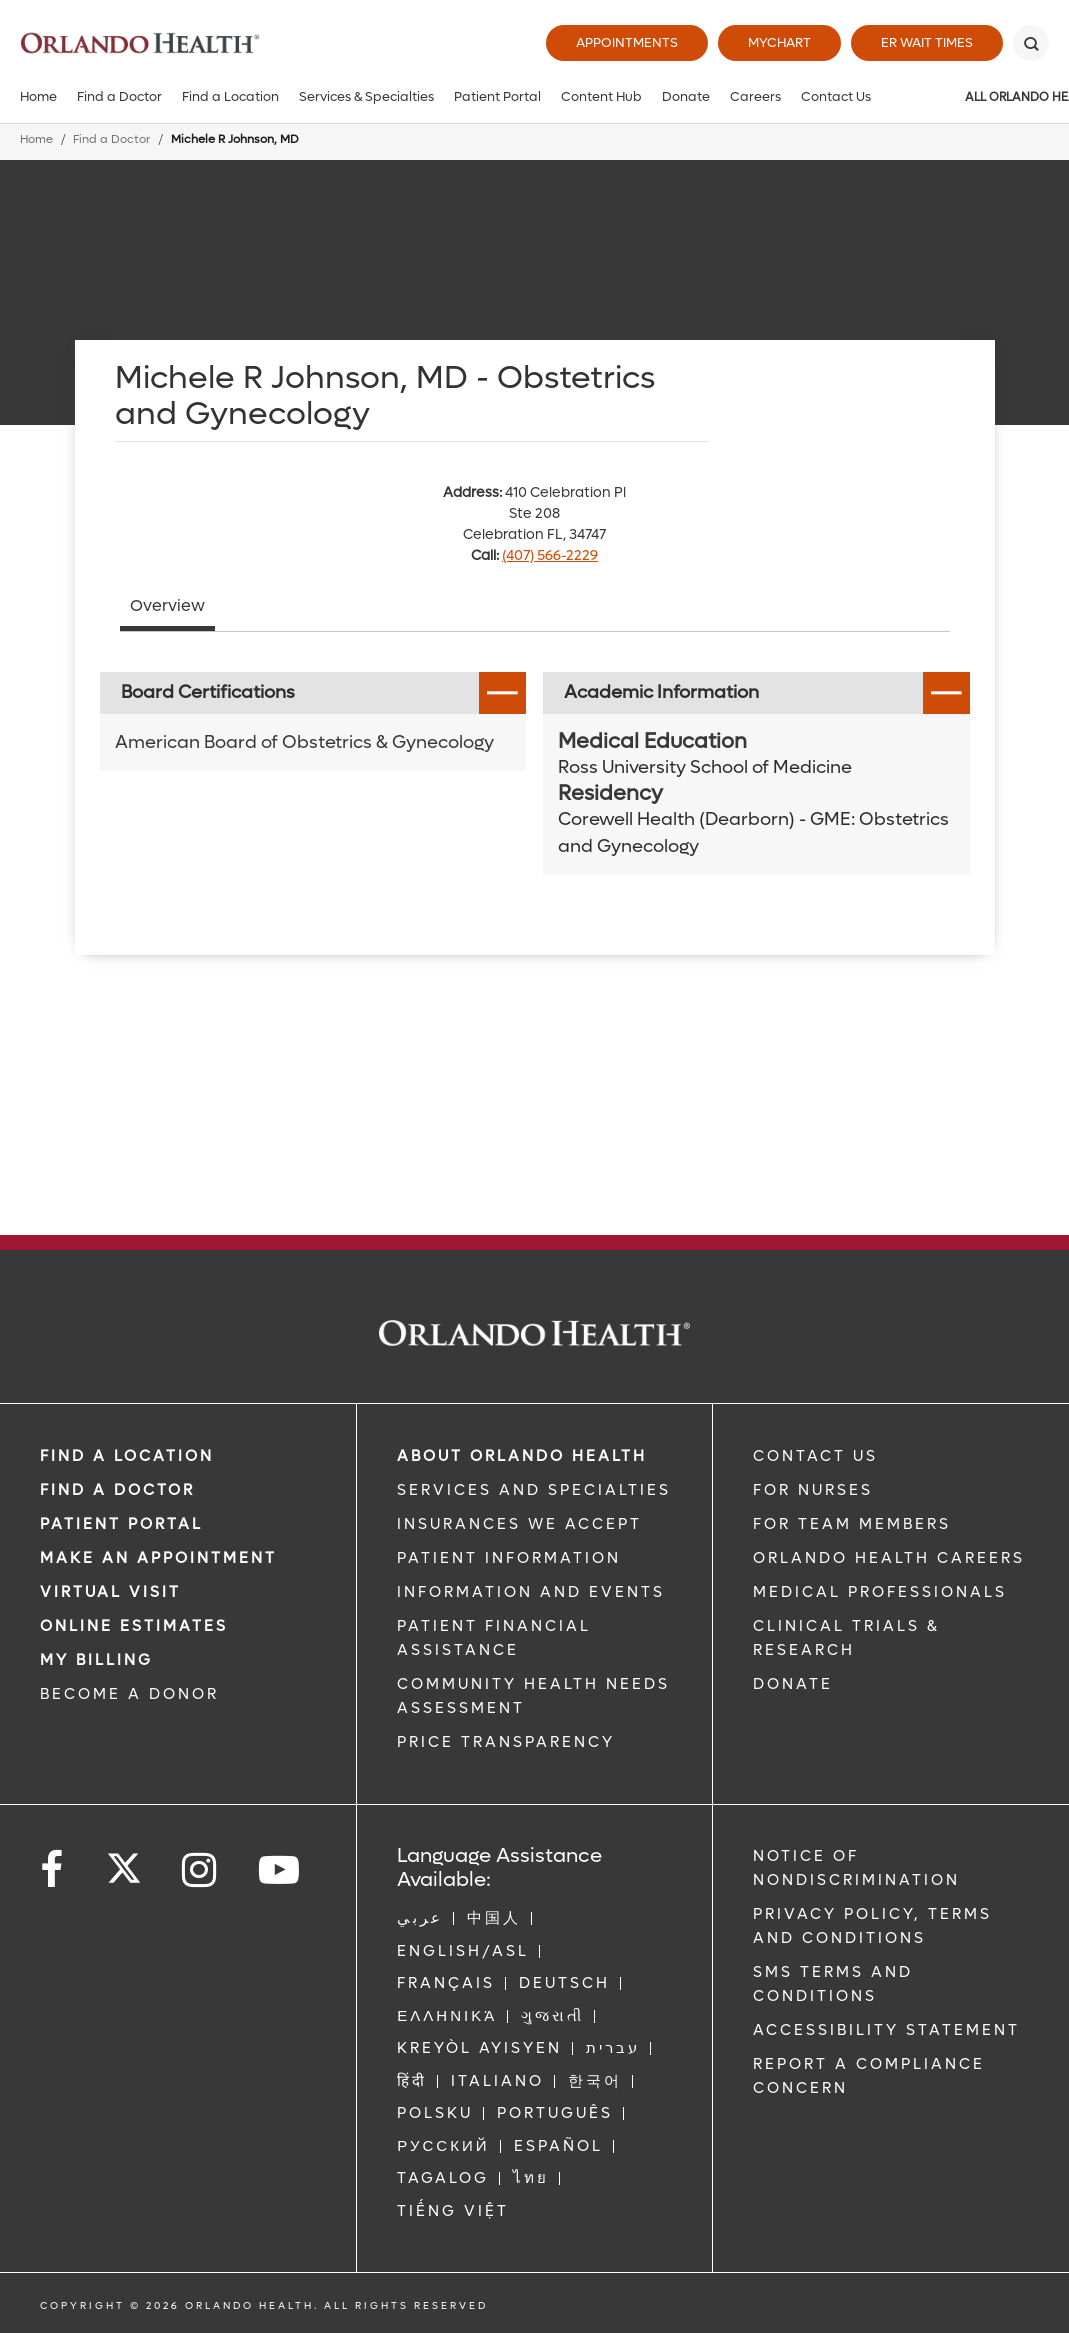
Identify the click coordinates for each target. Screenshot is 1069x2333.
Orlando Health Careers (889, 1558)
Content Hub (601, 96)
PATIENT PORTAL (121, 1524)
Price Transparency (506, 1742)
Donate (686, 96)
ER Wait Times (927, 42)
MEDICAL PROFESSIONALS (880, 1592)
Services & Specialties (366, 96)
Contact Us (836, 96)
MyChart (779, 42)
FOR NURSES (813, 1490)
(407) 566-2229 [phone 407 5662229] (550, 555)
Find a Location (230, 96)
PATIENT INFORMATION (509, 1558)
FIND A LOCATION (127, 1456)
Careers (755, 96)
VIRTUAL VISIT (110, 1592)
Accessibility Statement (886, 2030)
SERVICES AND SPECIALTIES (534, 1490)
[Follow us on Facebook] (53, 1870)
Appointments (627, 42)
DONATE (793, 1684)
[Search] (1031, 43)
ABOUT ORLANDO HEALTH (522, 1456)
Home (38, 96)
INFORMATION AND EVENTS (531, 1592)
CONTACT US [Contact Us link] (815, 1456)
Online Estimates (134, 1626)
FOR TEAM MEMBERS (852, 1524)
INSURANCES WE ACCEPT (519, 1524)
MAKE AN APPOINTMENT (158, 1558)
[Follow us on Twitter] (124, 1862)
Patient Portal (497, 96)
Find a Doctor (119, 96)
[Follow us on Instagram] (200, 1870)
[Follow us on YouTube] (280, 1870)
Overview (167, 605)
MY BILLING (96, 1660)
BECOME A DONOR (129, 1694)
